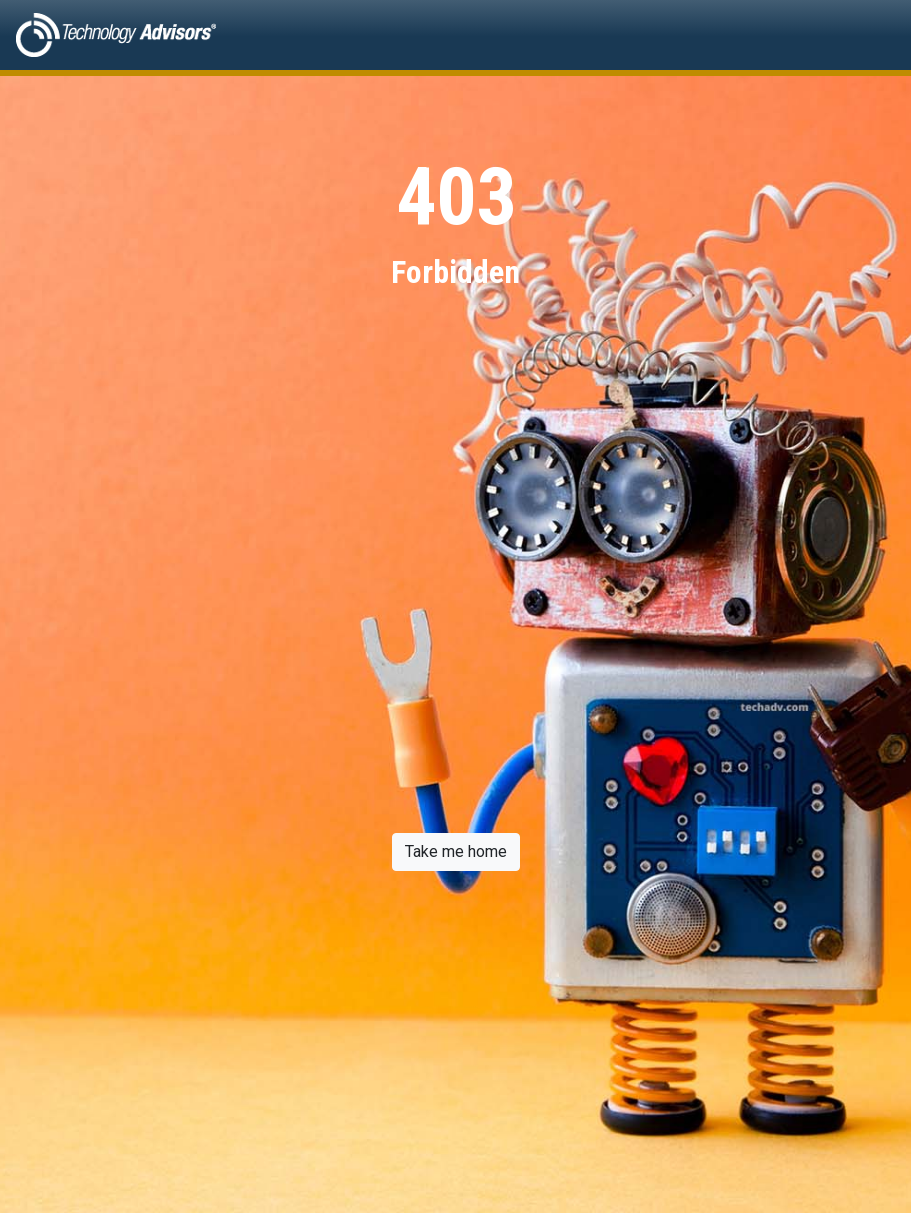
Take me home (456, 851)
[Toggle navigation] (867, 35)
